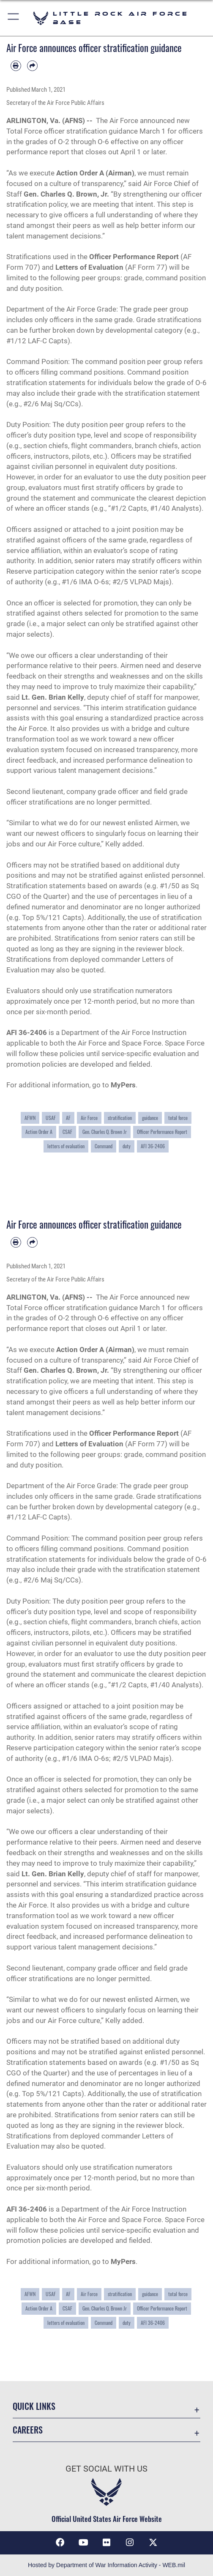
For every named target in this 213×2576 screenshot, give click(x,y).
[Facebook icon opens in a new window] (60, 2542)
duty (127, 1146)
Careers (28, 2429)
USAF (51, 1118)
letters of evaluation (66, 1146)
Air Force (89, 1118)
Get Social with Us (106, 2469)
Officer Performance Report (162, 1132)
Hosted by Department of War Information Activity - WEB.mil (106, 2565)
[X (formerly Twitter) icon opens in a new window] (153, 2542)
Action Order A (38, 1132)
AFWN (30, 1118)
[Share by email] (32, 65)
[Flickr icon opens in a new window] (106, 2542)
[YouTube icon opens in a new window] (83, 2542)
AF (68, 1118)
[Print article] (16, 65)
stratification (120, 1118)
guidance (150, 1118)
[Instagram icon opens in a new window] (129, 2542)
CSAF (67, 1132)
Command (103, 1146)
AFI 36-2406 (153, 1146)
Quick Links (34, 2406)
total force (178, 1118)
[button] (13, 18)
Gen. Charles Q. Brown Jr (104, 1132)
